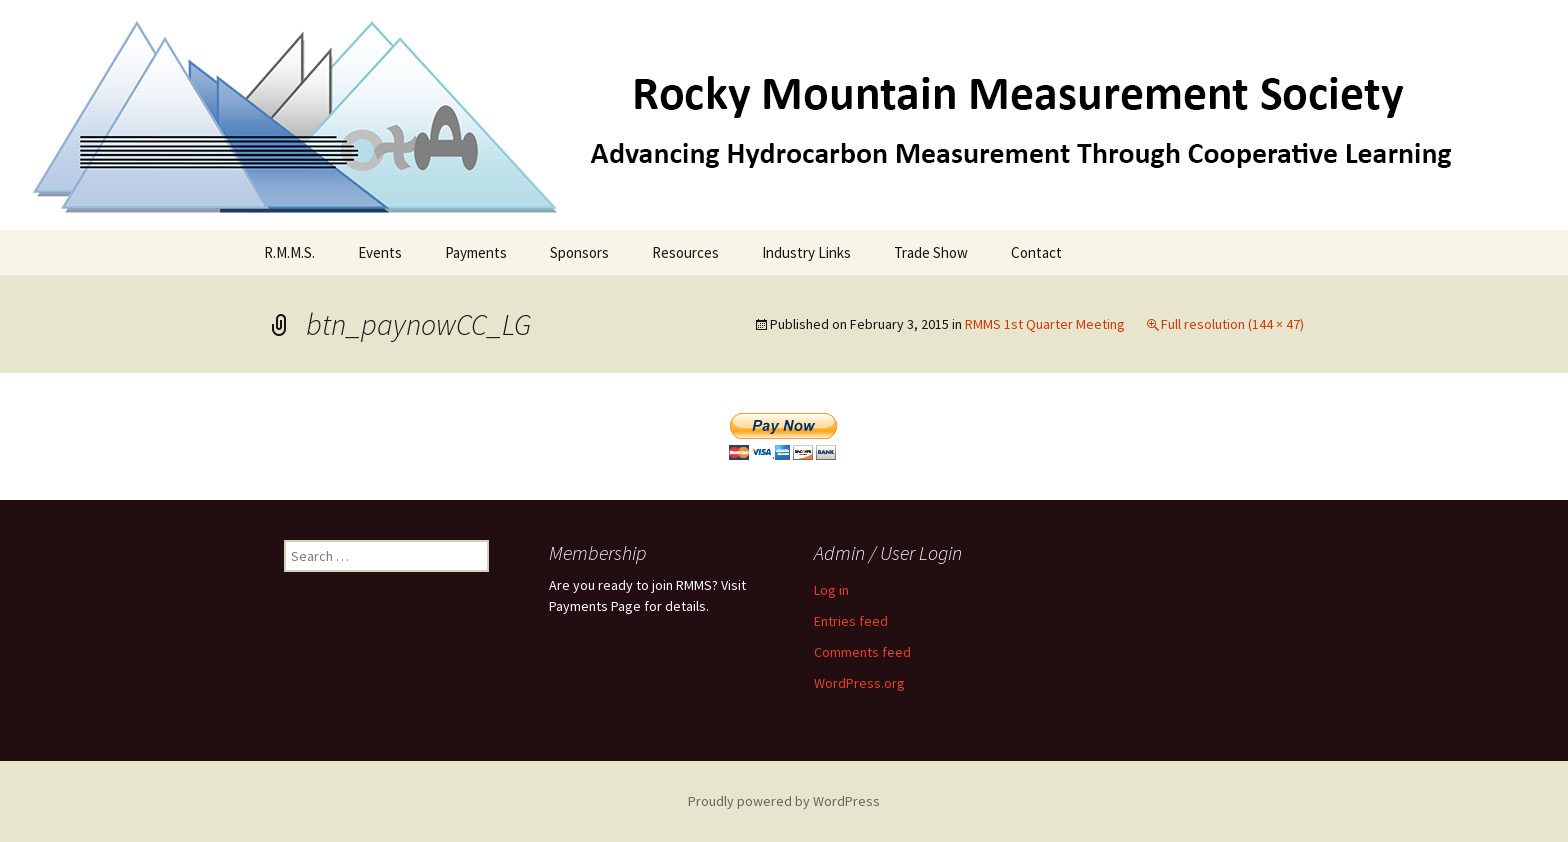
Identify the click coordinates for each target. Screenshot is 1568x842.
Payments (476, 252)
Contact (1036, 252)
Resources (685, 252)
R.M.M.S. (289, 252)
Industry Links (806, 252)
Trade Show (931, 252)
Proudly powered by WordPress (784, 801)
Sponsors (579, 252)
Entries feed (851, 621)
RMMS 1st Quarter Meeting (1045, 324)
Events (380, 252)
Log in (831, 590)
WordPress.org (859, 683)
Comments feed (862, 652)
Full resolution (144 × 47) (1232, 324)
